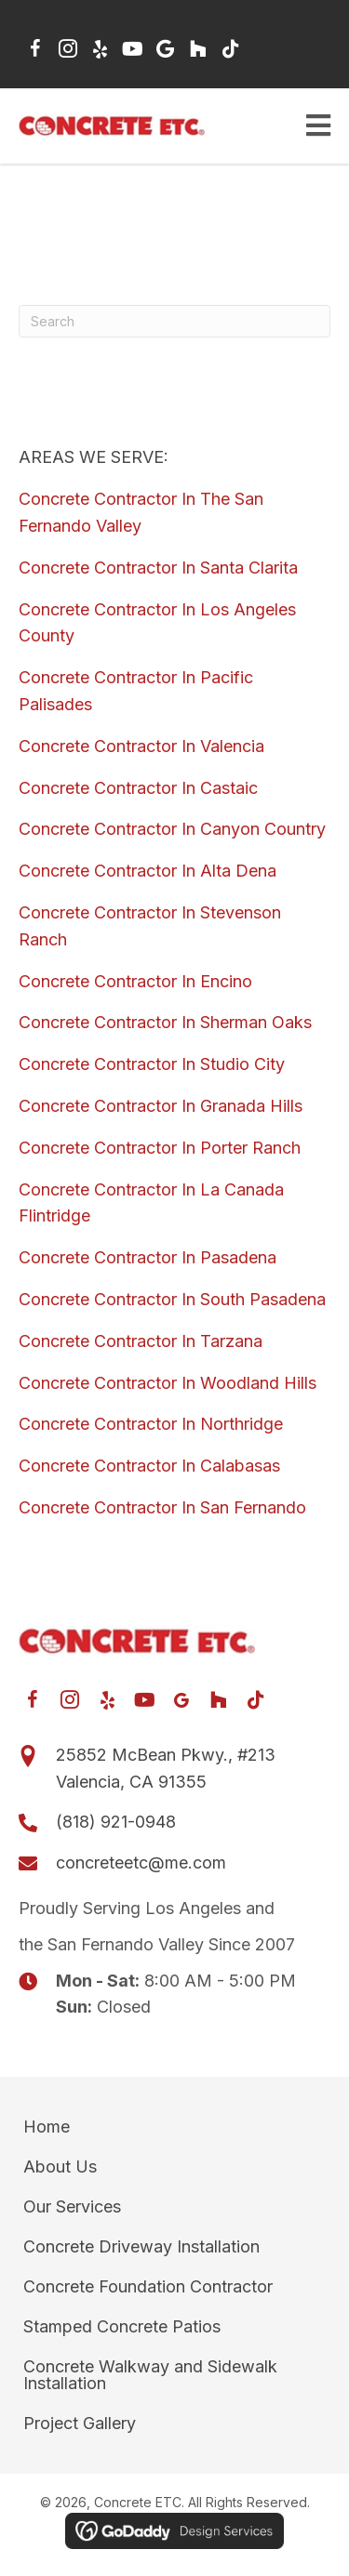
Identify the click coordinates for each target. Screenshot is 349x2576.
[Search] (174, 321)
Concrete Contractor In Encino (135, 981)
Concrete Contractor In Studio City (152, 1064)
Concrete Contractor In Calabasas (149, 1465)
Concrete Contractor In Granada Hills (160, 1106)
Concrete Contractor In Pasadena (147, 1257)
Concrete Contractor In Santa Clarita (158, 567)
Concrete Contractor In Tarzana (140, 1341)
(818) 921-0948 (116, 1821)
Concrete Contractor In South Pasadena (172, 1299)
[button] (35, 49)
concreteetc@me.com (141, 1862)
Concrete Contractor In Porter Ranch (160, 1147)
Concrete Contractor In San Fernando (162, 1507)
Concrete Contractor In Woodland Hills (167, 1383)
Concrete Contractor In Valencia (141, 746)
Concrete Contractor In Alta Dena (147, 870)
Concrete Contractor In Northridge (151, 1423)
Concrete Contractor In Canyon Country (172, 829)
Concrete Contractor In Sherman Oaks (165, 1022)
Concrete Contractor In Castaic (138, 788)
